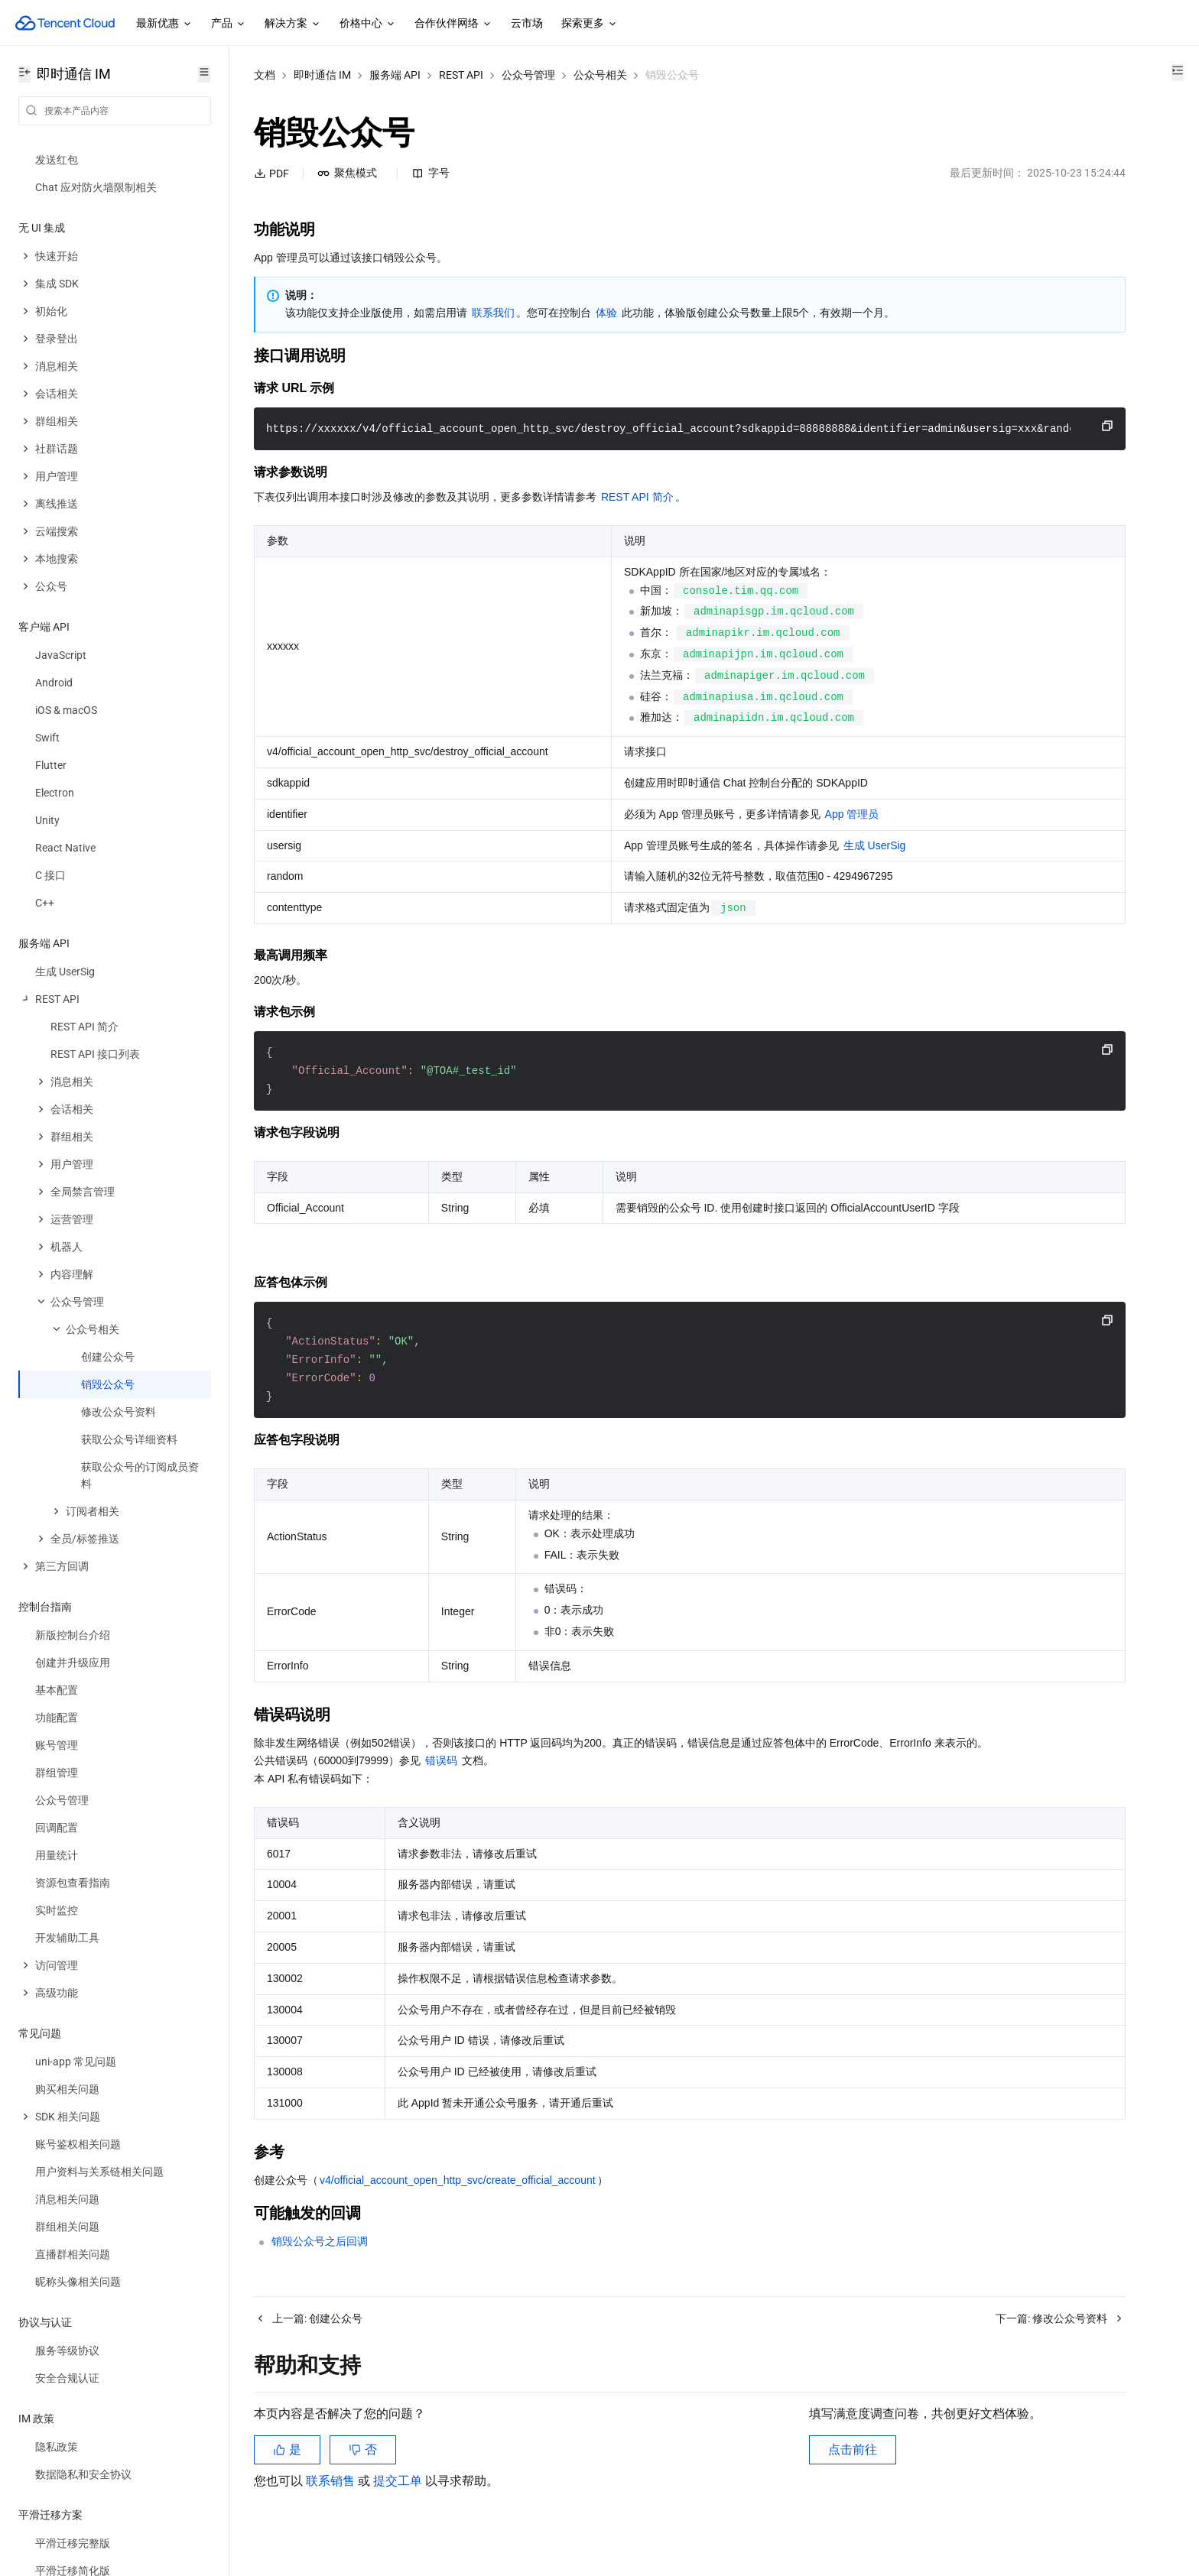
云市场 (527, 23)
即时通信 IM (322, 75)
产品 (228, 24)
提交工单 (399, 2517)
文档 (264, 75)
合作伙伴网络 (453, 24)
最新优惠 (164, 24)
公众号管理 (528, 75)
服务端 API (395, 75)
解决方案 (293, 24)
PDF (271, 173)
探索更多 (589, 24)
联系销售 (332, 2517)
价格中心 (368, 24)
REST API (461, 75)
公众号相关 (600, 75)
